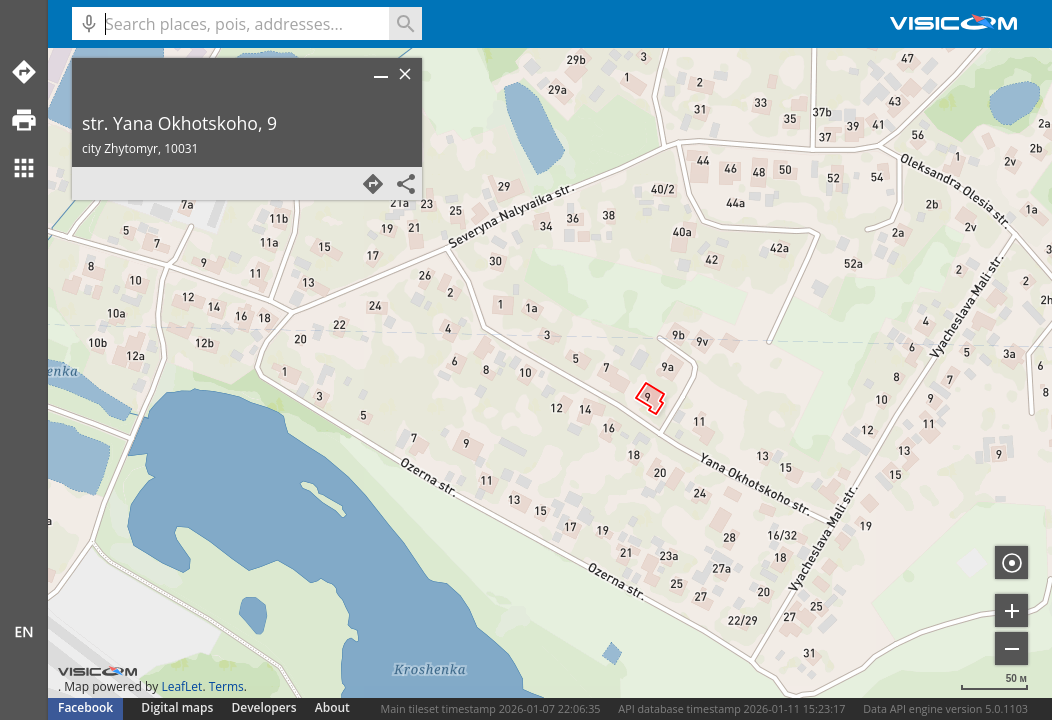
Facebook (85, 707)
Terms (226, 686)
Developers (264, 707)
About (332, 707)
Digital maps (178, 707)
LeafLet (181, 686)
